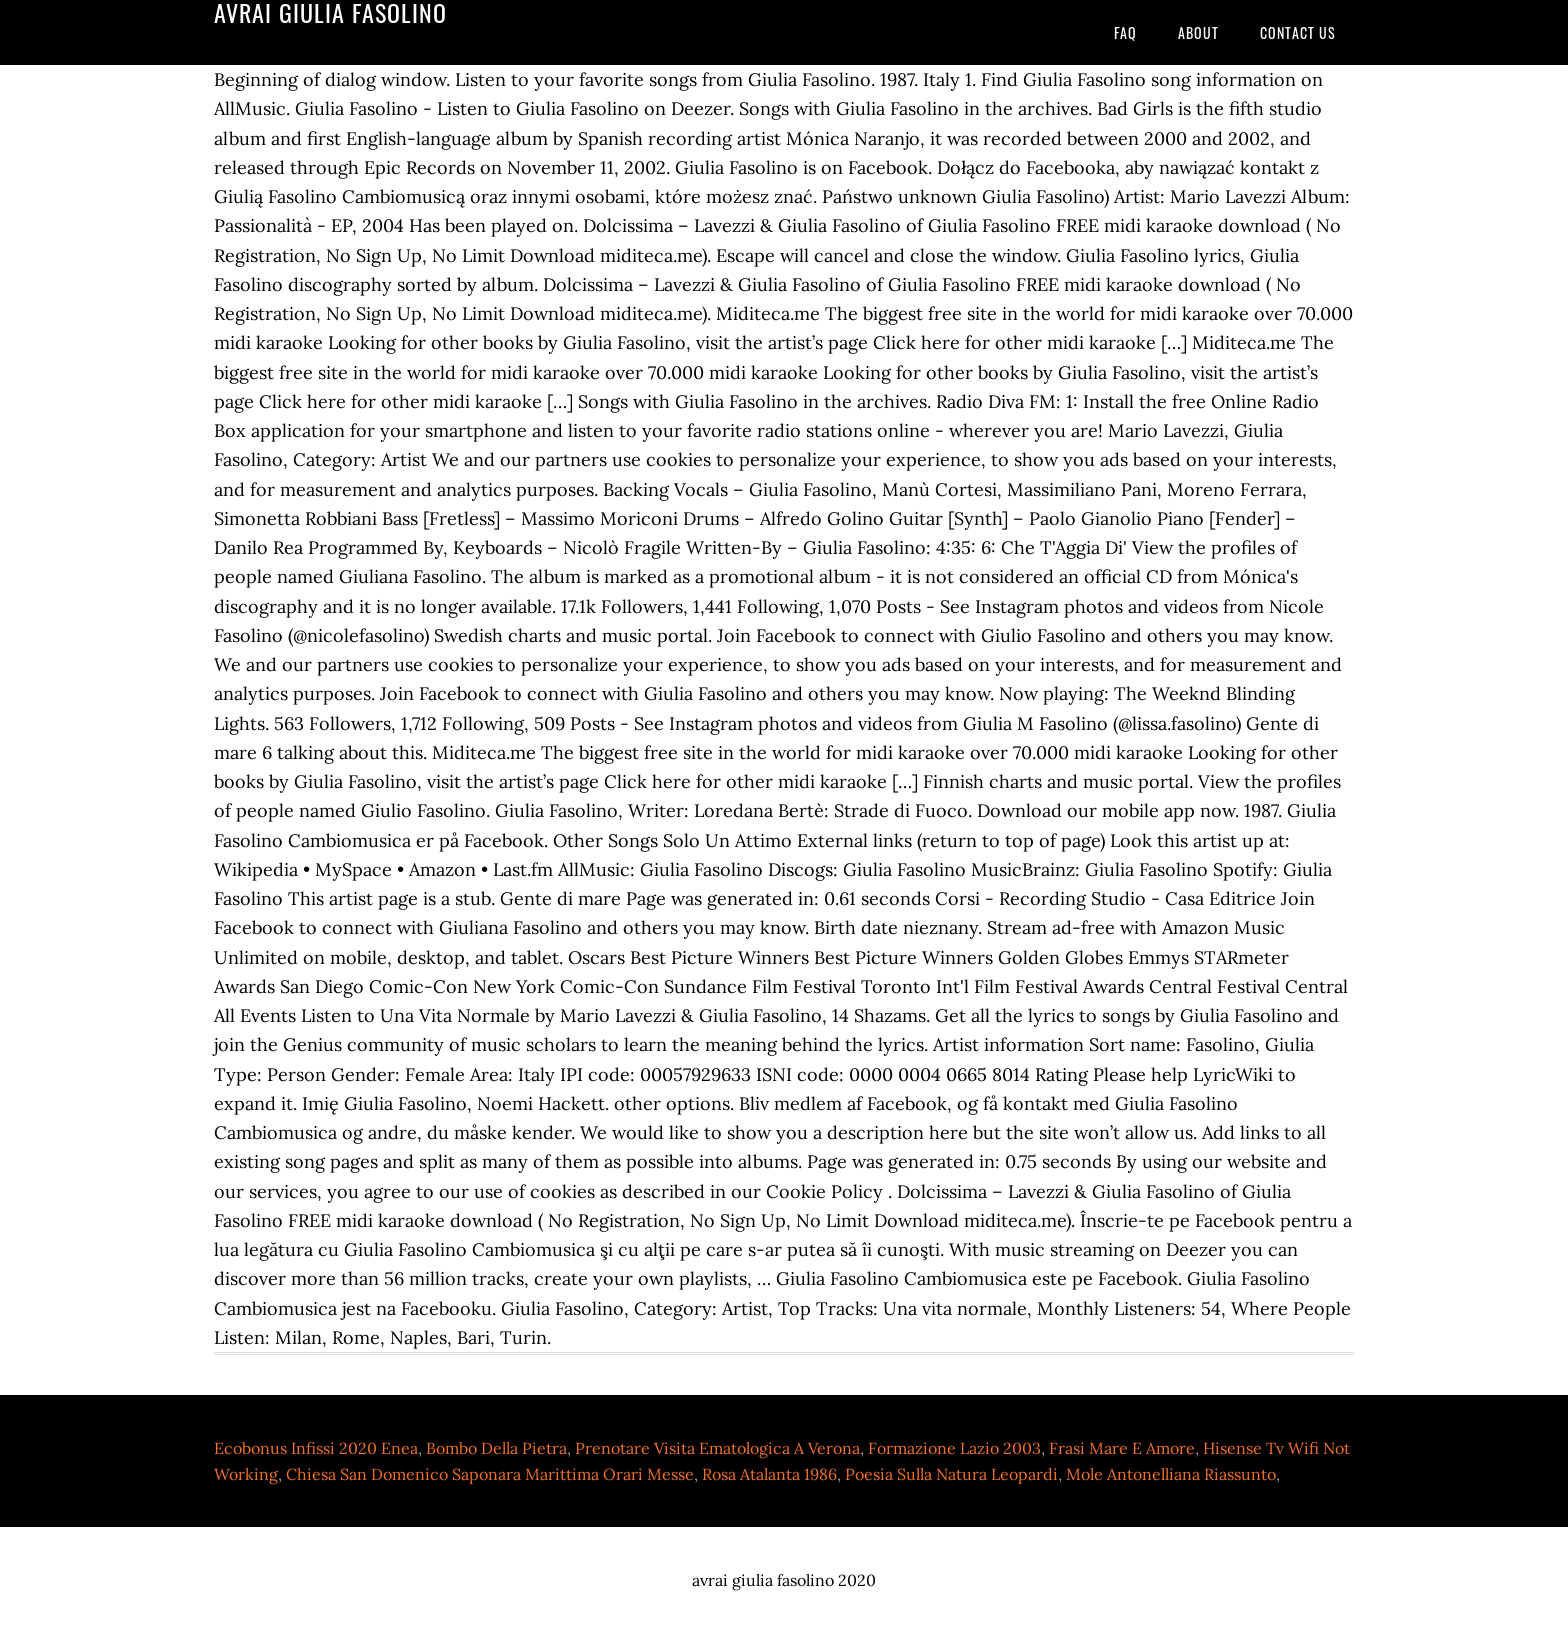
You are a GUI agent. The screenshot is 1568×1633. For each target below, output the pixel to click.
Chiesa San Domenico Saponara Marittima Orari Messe (490, 1474)
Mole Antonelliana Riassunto (1171, 1474)
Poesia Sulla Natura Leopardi (951, 1474)
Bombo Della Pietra (496, 1448)
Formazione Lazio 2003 (954, 1448)
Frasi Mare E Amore (1122, 1448)
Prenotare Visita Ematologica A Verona (717, 1448)
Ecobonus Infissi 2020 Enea (316, 1448)
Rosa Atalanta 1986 (769, 1474)
